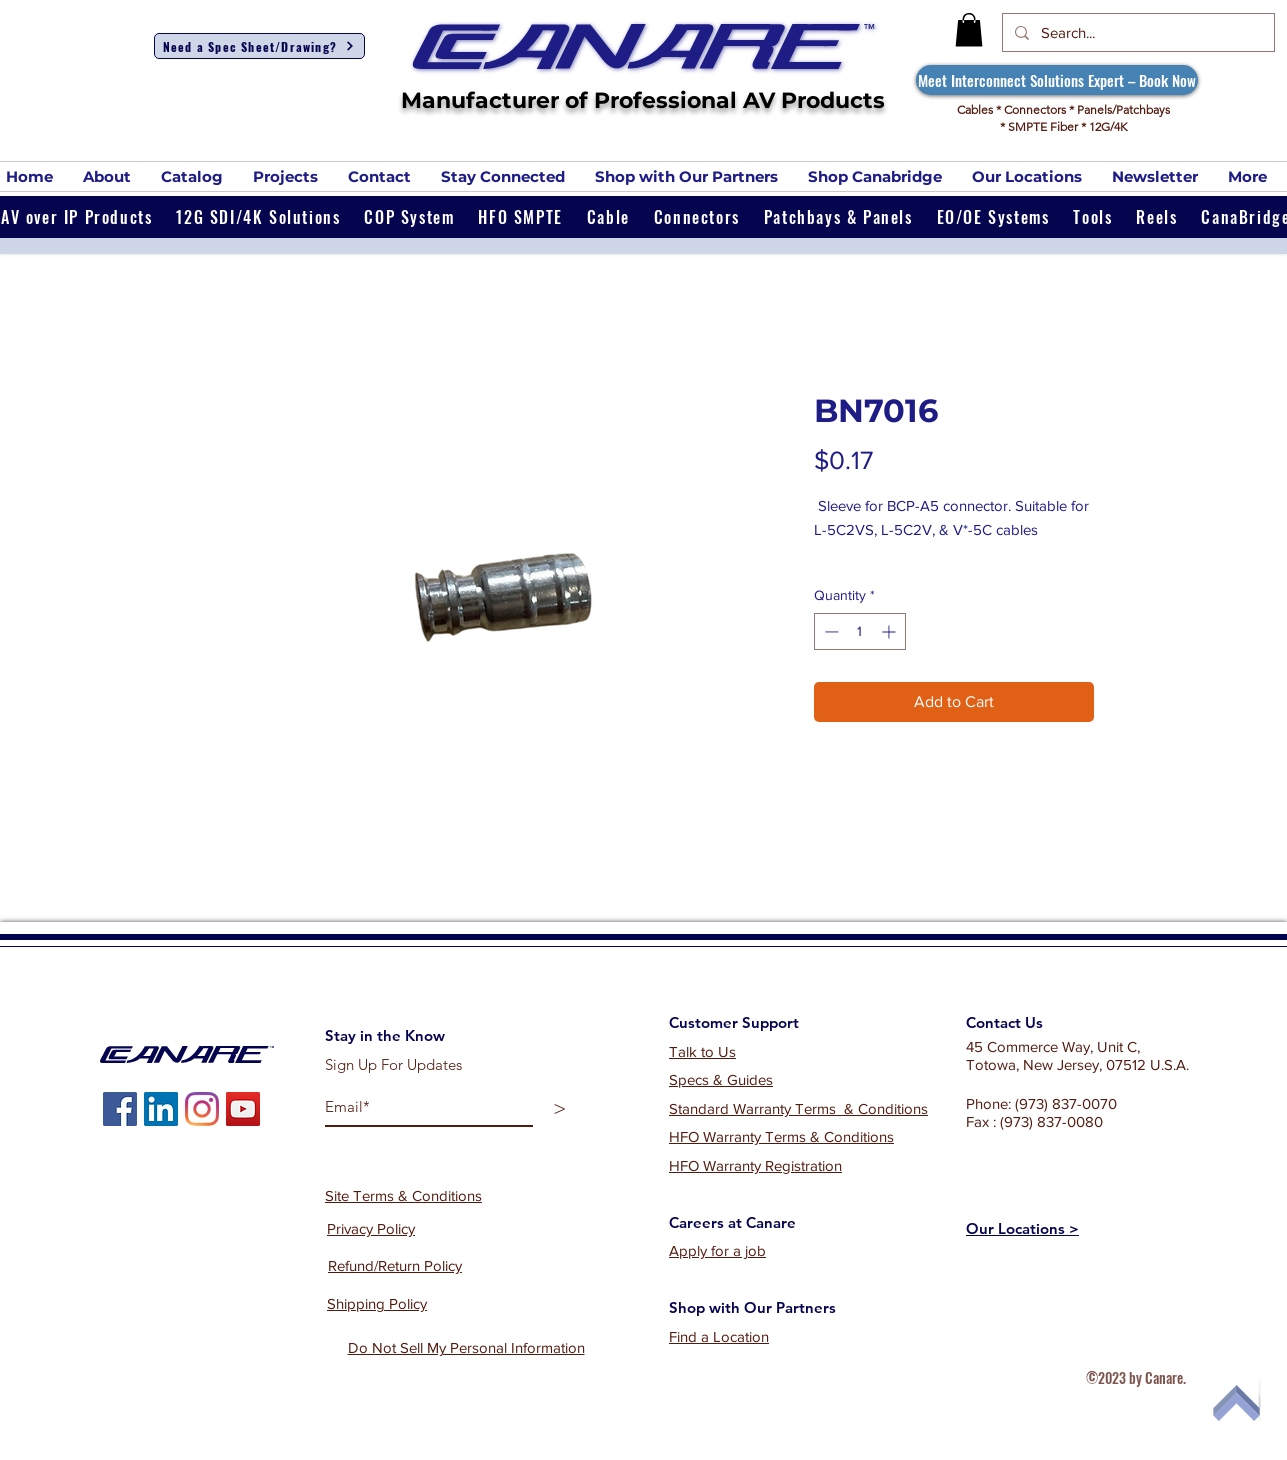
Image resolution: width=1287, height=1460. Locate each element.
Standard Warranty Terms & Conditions (798, 1108)
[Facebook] (120, 1109)
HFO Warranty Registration (755, 1165)
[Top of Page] (1230, 1403)
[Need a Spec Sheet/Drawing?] (259, 46)
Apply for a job (717, 1250)
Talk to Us (702, 1051)
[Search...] (1136, 32)
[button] (969, 29)
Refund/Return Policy (395, 1265)
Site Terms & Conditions (403, 1195)
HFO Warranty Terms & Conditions (781, 1136)
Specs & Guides (721, 1079)
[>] (559, 1107)
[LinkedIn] (161, 1109)
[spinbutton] (860, 631)
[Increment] (890, 631)
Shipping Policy (377, 1303)
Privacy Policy (371, 1228)
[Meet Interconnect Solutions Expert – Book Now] (1057, 80)
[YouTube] (243, 1109)
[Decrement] (829, 631)
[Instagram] (202, 1109)
